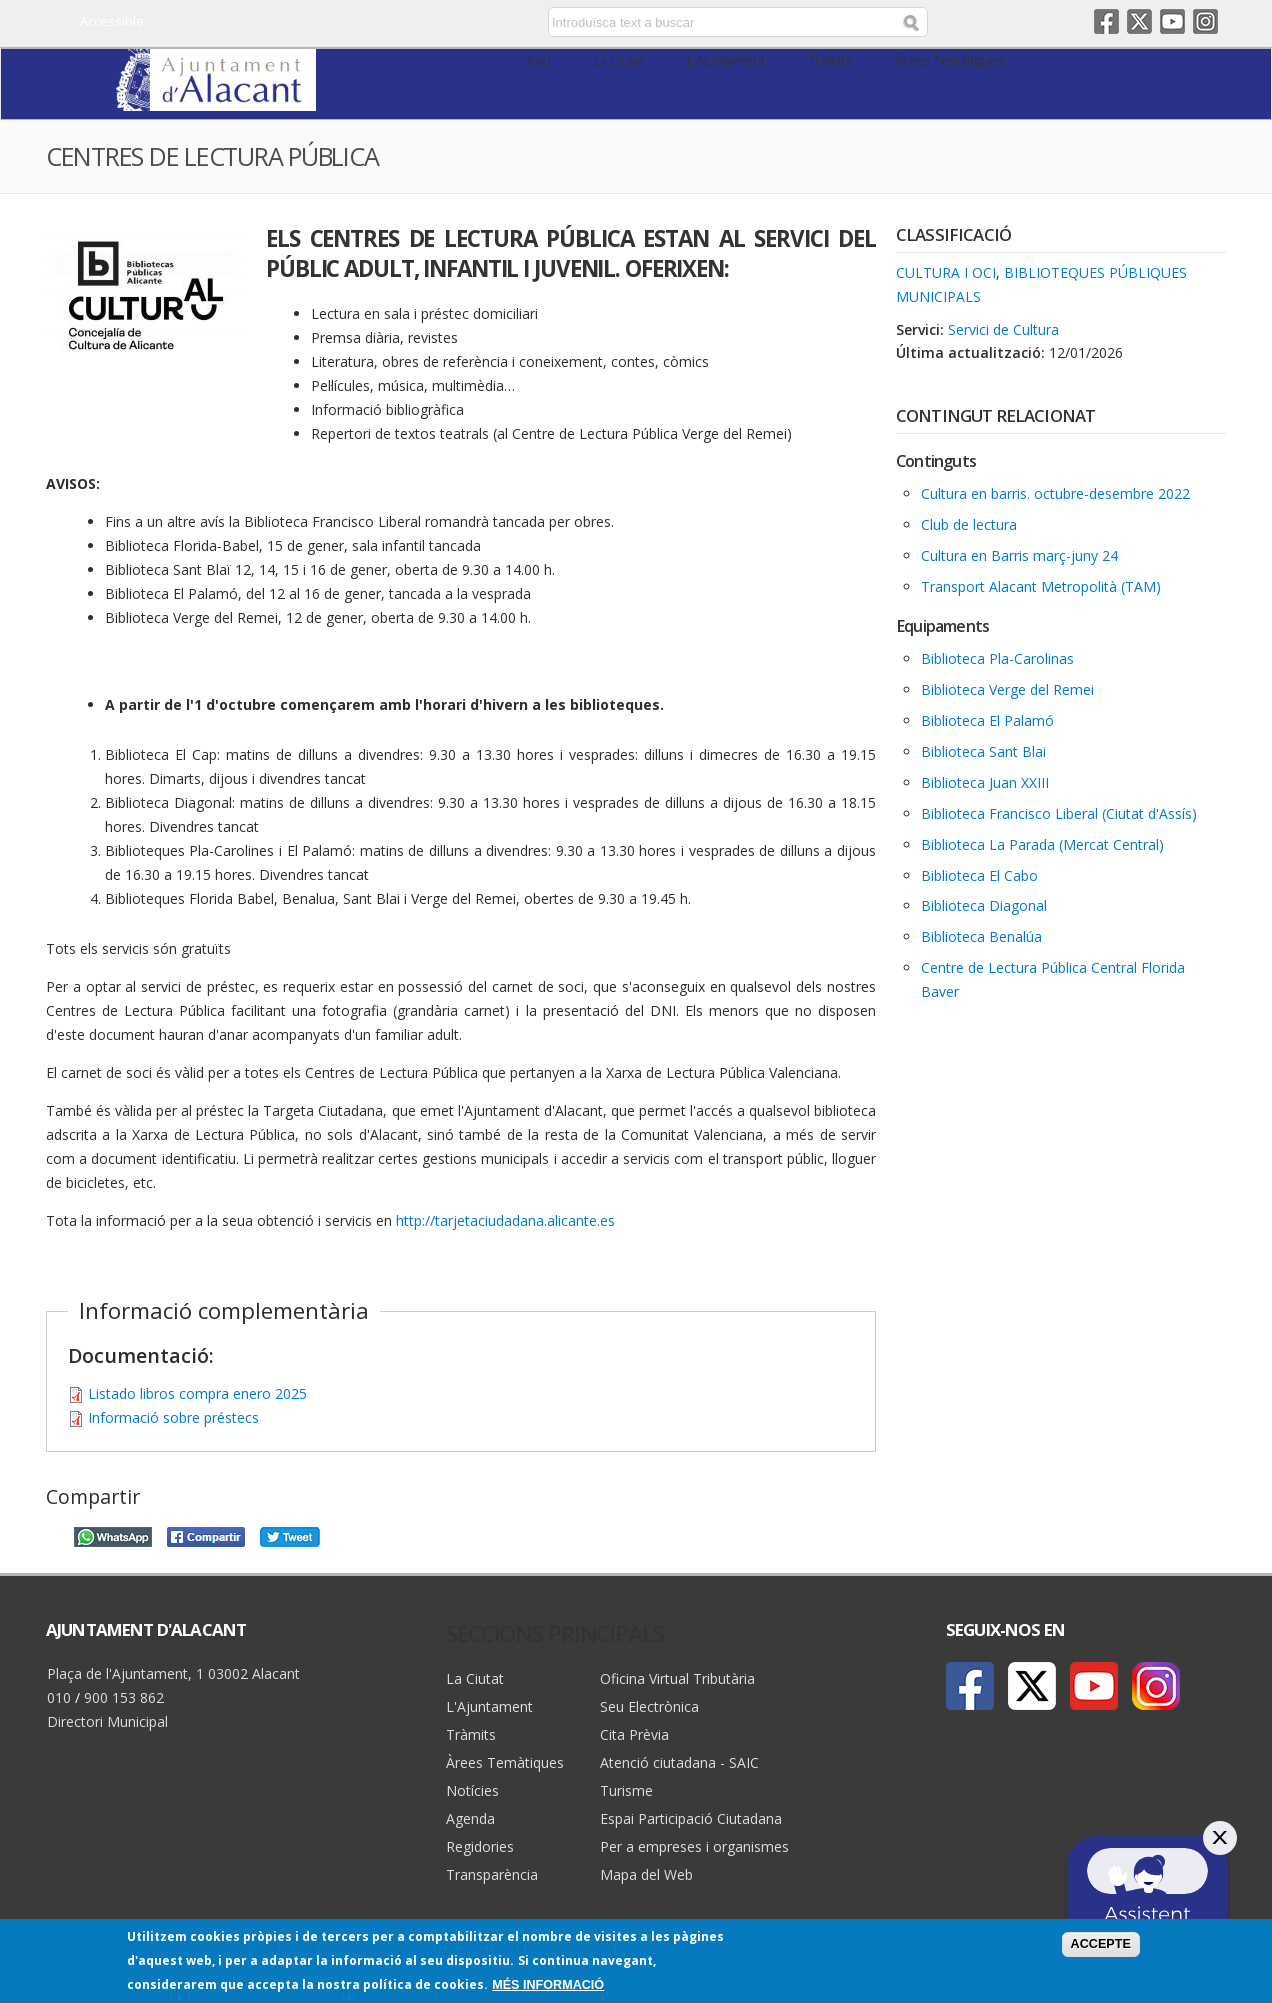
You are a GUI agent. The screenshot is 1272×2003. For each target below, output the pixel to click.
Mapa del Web (646, 1874)
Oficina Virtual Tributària (677, 1678)
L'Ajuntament (726, 60)
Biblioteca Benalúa (981, 936)
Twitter (1139, 21)
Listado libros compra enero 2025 (197, 1393)
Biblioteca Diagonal (984, 905)
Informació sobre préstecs (173, 1417)
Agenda (470, 1818)
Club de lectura (969, 524)
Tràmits (830, 60)
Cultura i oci (946, 272)
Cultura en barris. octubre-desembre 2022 (1055, 493)
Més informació (548, 1986)
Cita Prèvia (634, 1734)
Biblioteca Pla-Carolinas (997, 658)
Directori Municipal (107, 1721)
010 (59, 1697)
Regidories (480, 1846)
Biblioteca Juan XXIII (985, 782)
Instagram (1205, 21)
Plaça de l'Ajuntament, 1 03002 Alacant (173, 1673)
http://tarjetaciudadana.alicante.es (505, 1220)
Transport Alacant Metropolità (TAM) (1041, 586)
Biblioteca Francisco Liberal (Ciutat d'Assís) (1059, 813)
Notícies (472, 1790)
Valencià (407, 23)
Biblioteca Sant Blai (983, 751)
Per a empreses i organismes (694, 1846)
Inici (539, 60)
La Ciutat (619, 60)
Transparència (492, 1874)
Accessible (112, 21)
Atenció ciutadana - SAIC (679, 1762)
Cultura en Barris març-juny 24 (1019, 555)
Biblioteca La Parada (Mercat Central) (1042, 844)
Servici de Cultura (1003, 329)
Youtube (1172, 21)
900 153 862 (124, 1697)
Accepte (1101, 1944)
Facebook (1106, 21)
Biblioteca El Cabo (979, 875)
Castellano (378, 23)
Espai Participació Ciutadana (691, 1818)
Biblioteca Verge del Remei (1007, 689)
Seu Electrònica (649, 1706)
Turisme (626, 1790)
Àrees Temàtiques (950, 60)
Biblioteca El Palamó (987, 720)
